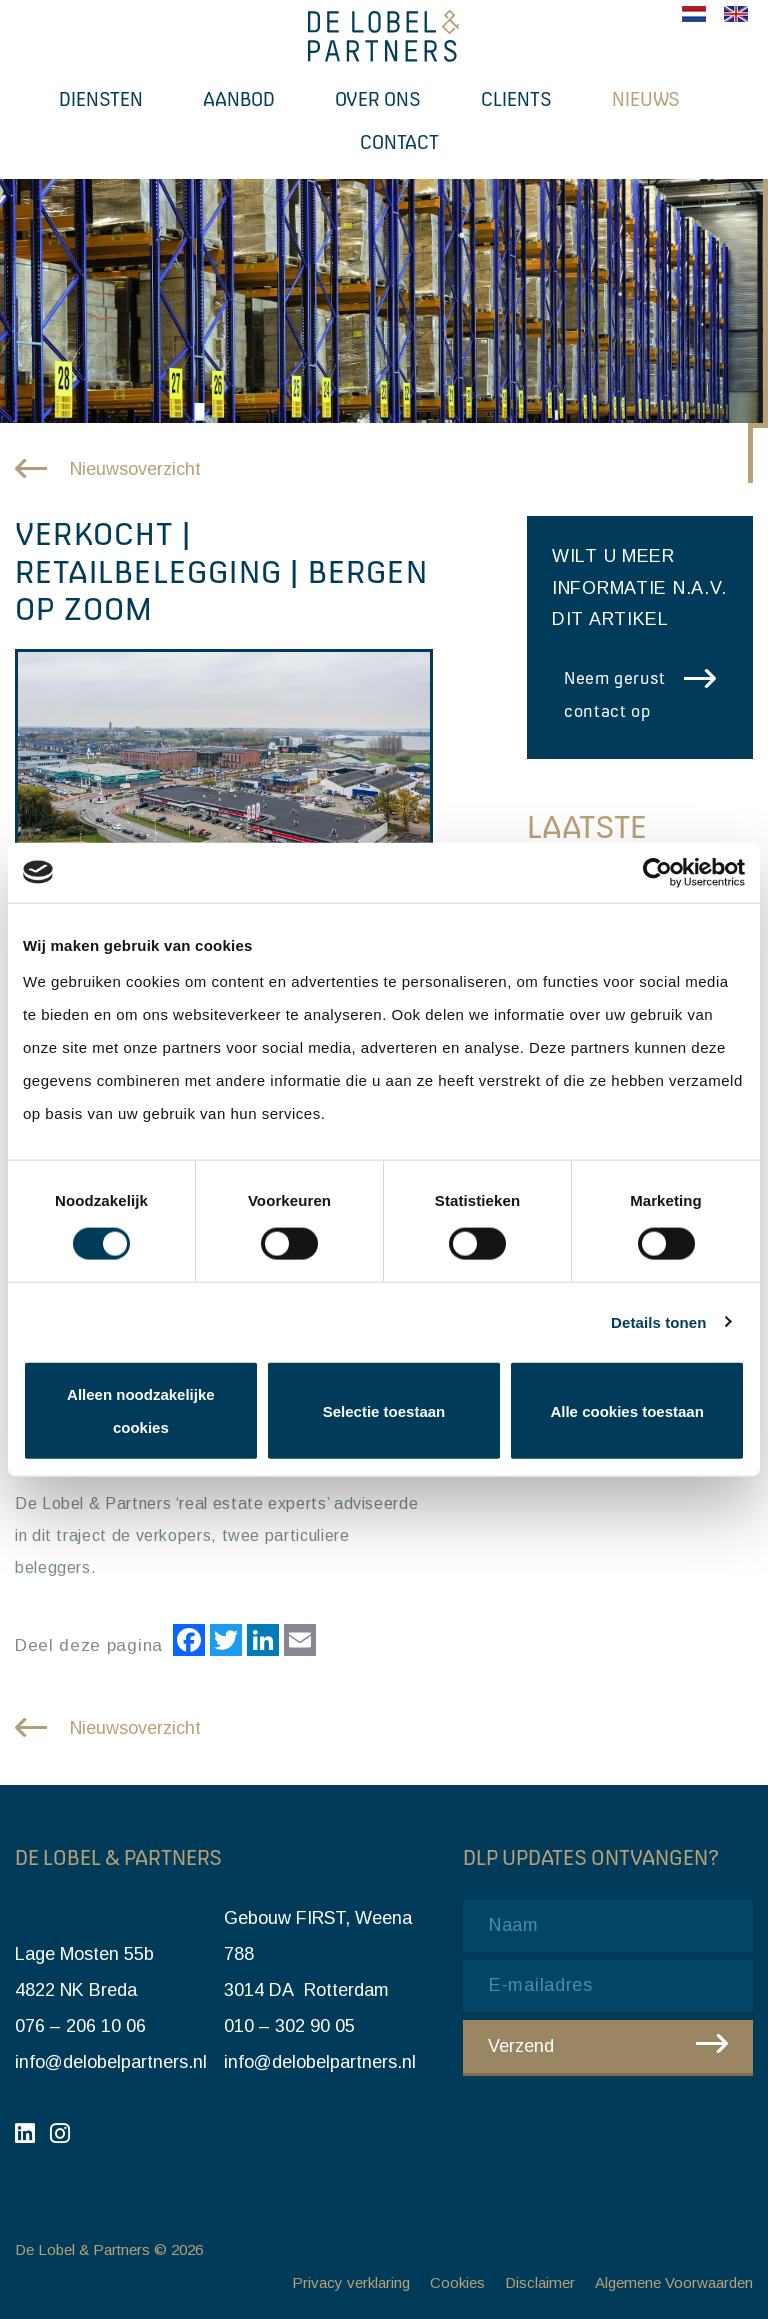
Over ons (378, 99)
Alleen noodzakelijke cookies (141, 1411)
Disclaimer (540, 2282)
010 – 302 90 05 (289, 2026)
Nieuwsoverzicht (135, 469)
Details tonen (658, 1321)
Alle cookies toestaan (626, 1410)
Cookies (457, 2282)
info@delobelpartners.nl (111, 2062)
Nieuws (646, 99)
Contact (399, 142)
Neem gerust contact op (615, 694)
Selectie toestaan (384, 1410)
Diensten (101, 99)
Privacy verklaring (351, 2282)
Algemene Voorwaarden (674, 2282)
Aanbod (239, 99)
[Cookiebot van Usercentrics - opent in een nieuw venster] (657, 872)
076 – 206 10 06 (80, 2026)
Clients (516, 99)
